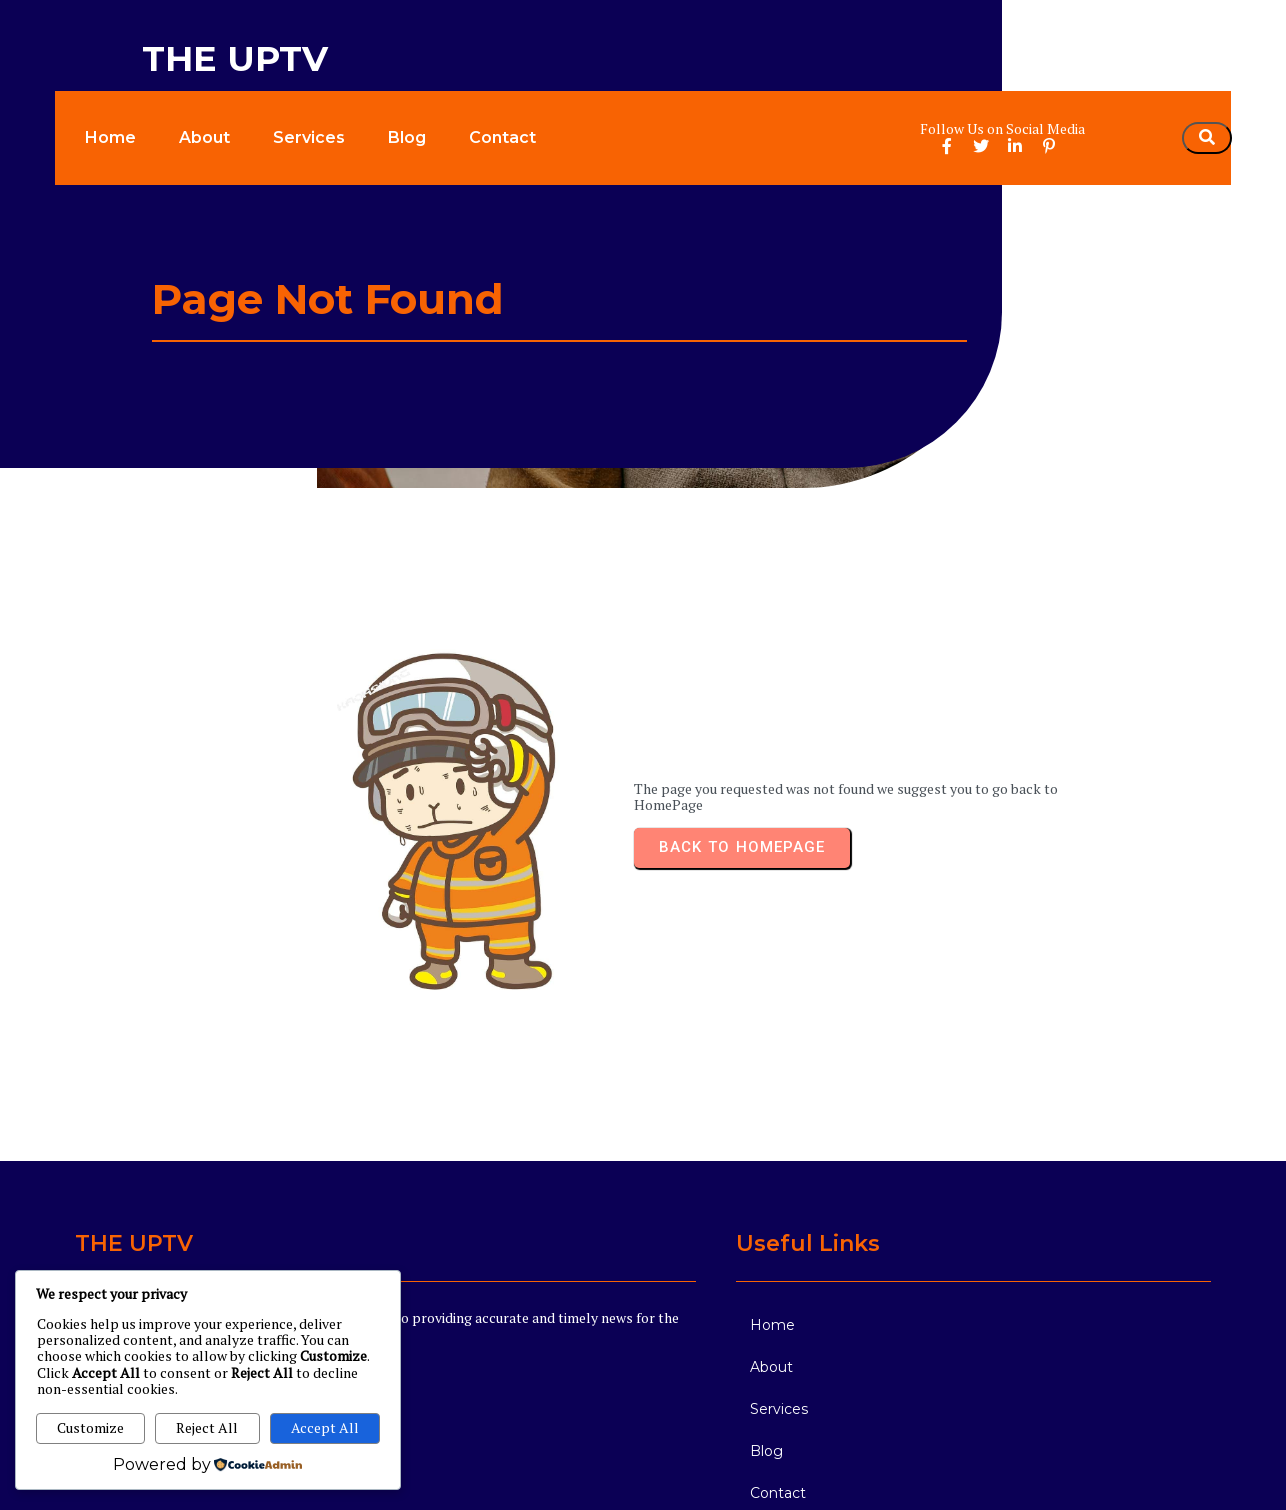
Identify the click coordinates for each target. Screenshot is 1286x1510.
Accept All (325, 1427)
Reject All (207, 1427)
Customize (90, 1427)
